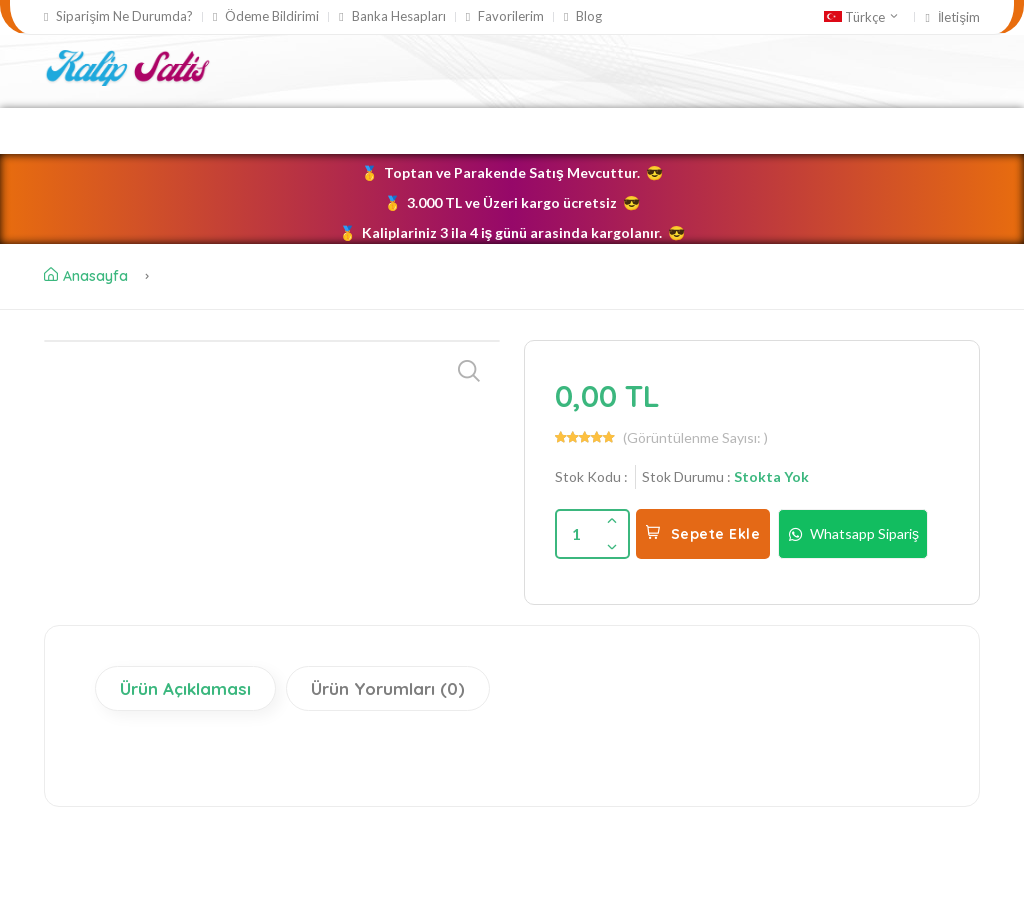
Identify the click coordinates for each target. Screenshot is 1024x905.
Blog (583, 16)
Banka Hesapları (392, 16)
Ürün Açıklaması (185, 688)
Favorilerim (505, 16)
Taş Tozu (652, 130)
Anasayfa (86, 276)
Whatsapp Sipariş (853, 534)
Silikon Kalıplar (392, 130)
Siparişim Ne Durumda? (118, 16)
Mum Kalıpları (537, 130)
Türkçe (862, 17)
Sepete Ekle (703, 534)
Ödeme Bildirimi (266, 16)
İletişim (952, 17)
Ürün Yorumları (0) (388, 688)
